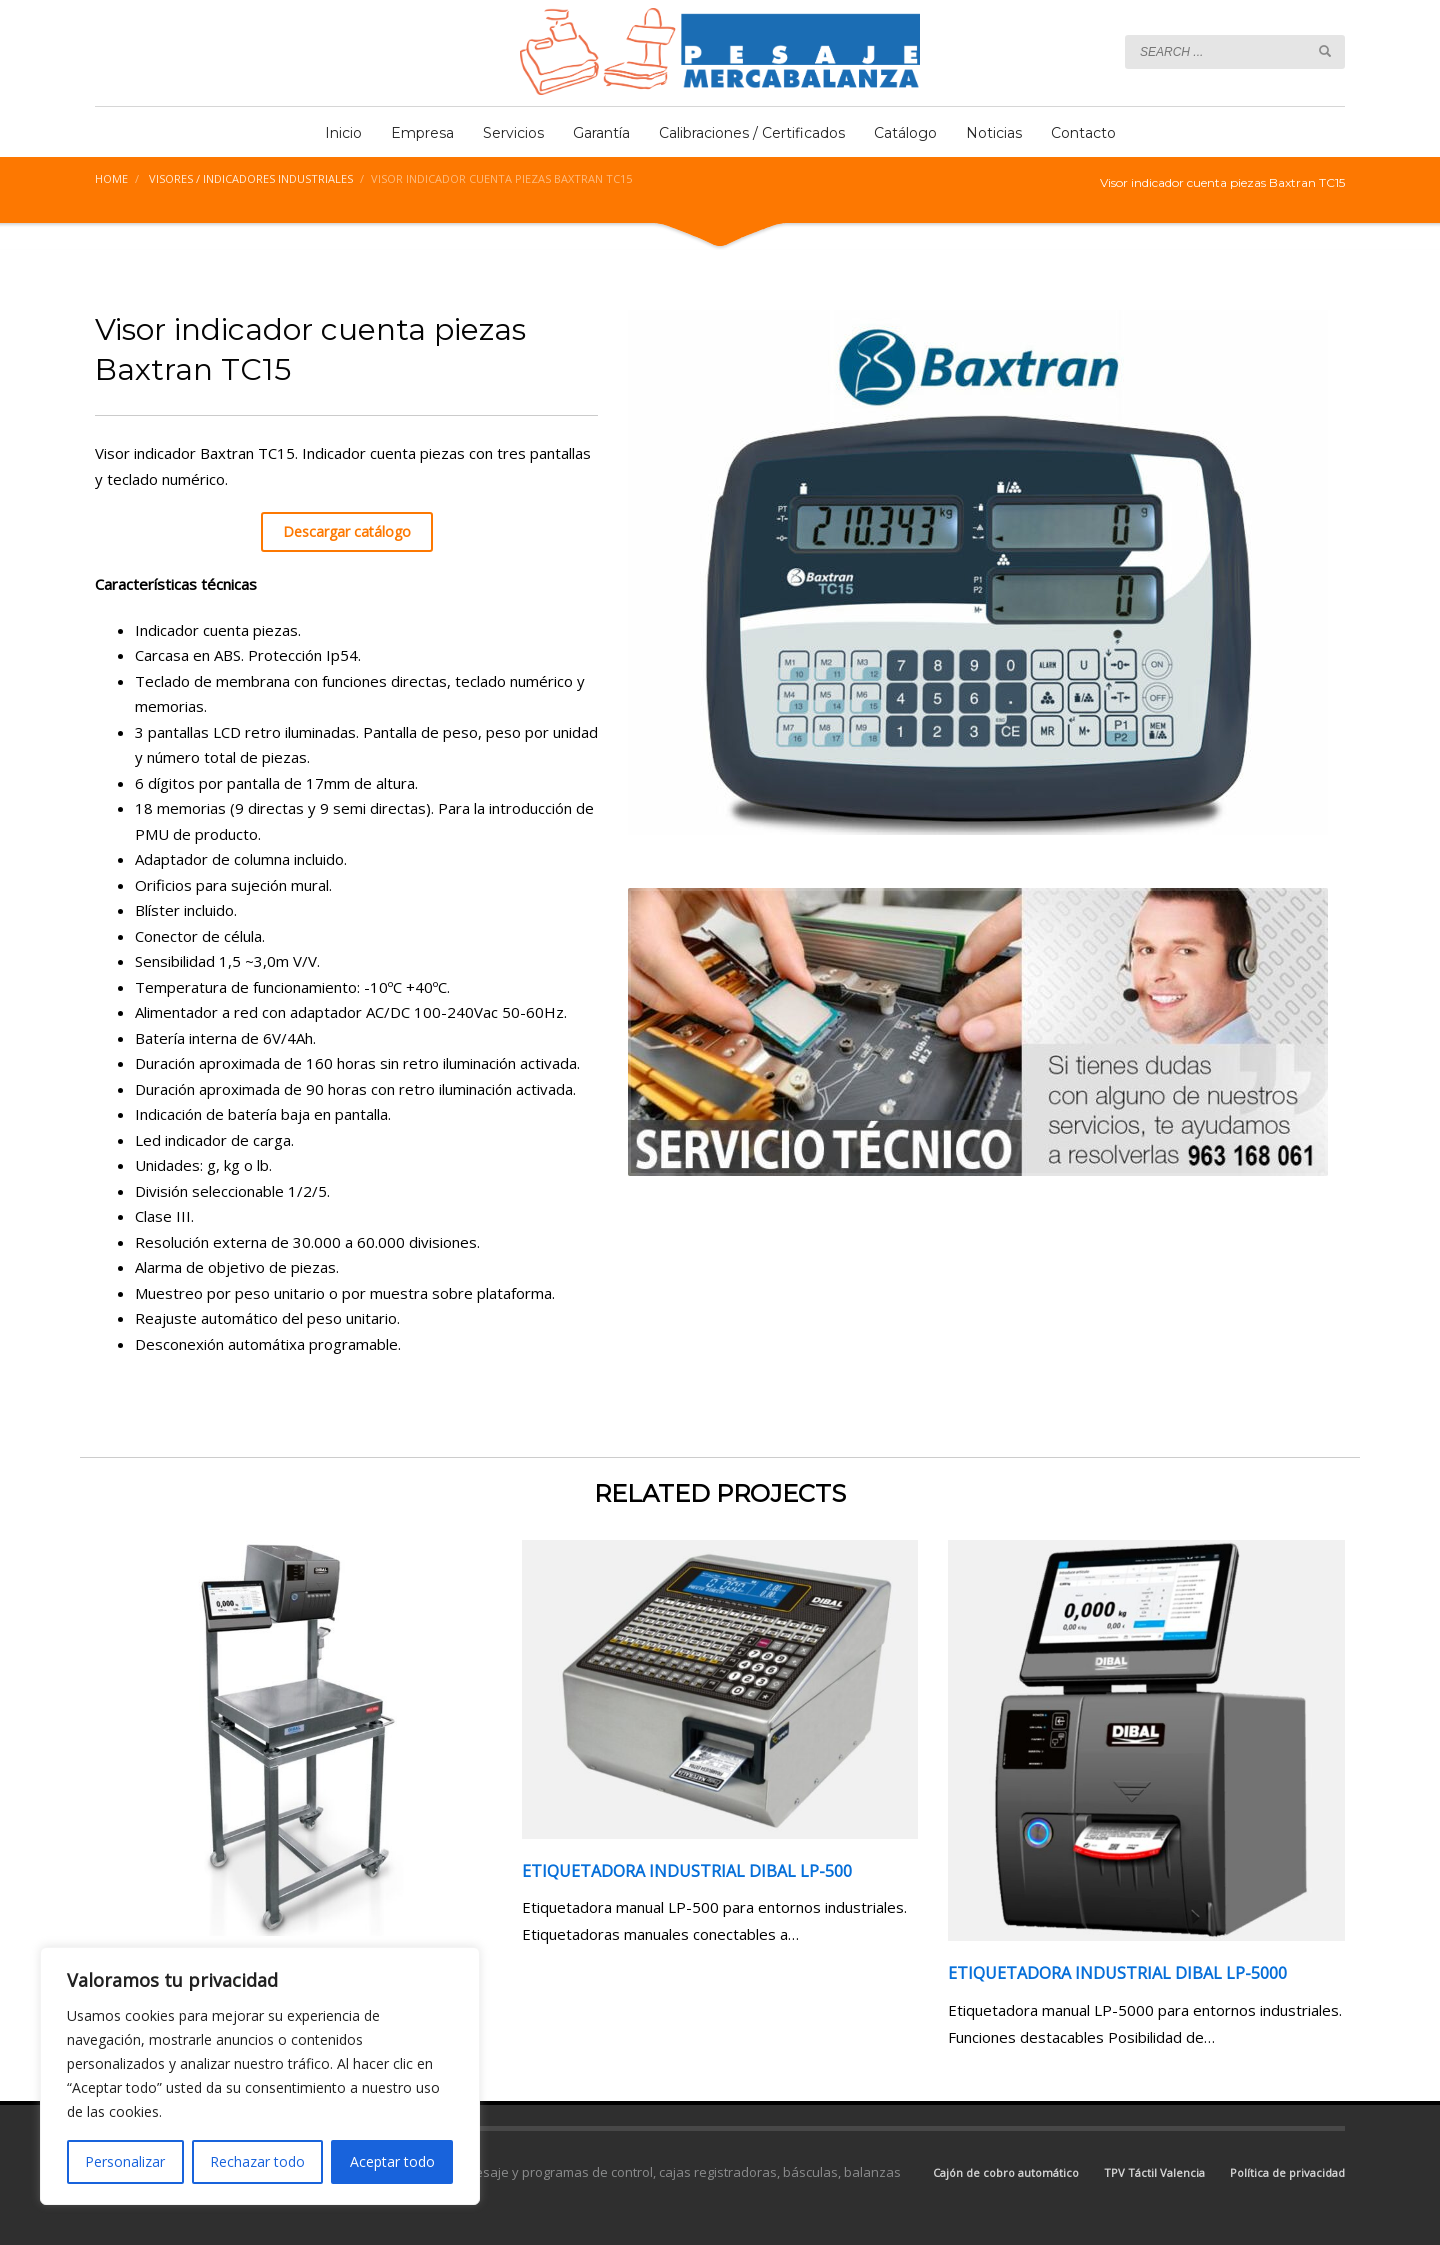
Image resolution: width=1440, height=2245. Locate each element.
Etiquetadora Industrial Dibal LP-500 (687, 1871)
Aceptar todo (392, 2161)
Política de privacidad (1287, 2172)
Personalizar (125, 2161)
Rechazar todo (257, 2161)
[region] (260, 2076)
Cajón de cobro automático (1006, 2172)
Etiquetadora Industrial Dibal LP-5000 (1117, 1973)
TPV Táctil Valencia (1154, 2172)
